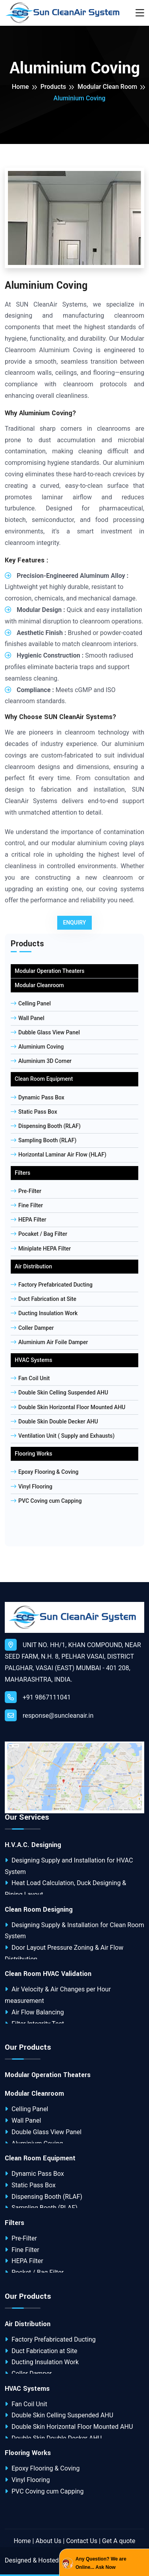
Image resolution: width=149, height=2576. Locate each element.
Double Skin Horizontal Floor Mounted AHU (68, 1407)
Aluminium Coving (37, 1046)
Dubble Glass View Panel (45, 1032)
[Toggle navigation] (139, 13)
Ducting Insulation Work (44, 1313)
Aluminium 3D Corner (41, 1061)
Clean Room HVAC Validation (48, 1974)
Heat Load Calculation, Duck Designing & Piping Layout (65, 1888)
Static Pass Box (34, 1112)
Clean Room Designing (39, 1909)
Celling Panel (31, 1003)
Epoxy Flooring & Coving (45, 1472)
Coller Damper (32, 1328)
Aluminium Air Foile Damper (49, 1342)
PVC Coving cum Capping (46, 1501)
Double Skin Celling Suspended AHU (59, 1392)
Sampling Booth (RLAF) (43, 1140)
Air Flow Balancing (34, 2012)
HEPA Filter (28, 1219)
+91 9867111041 (38, 1697)
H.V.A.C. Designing (33, 1845)
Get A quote (118, 2541)
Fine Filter (27, 1205)
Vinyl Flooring (31, 1486)
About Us (48, 2541)
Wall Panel (28, 1018)
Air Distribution (33, 1266)
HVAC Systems (33, 1360)
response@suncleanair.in (49, 1715)
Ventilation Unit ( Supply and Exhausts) (62, 1436)
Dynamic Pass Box (37, 1097)
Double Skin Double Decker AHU (54, 1421)
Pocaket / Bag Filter (39, 1234)
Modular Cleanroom (39, 985)
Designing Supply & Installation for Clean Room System (74, 1930)
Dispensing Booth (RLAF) (46, 1126)
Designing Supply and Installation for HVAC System (69, 1866)
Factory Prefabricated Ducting (52, 1284)
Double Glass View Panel (43, 2132)
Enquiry (74, 922)
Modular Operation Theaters (49, 971)
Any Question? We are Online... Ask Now (100, 2563)
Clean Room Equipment (44, 1079)
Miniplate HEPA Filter (41, 1248)
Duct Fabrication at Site (43, 1299)
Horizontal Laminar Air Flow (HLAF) (58, 1154)
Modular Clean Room (107, 86)
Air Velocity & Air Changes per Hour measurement (58, 1994)
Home (20, 86)
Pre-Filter (26, 1191)
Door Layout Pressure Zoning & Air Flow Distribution (64, 1953)
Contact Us (81, 2541)
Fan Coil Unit (30, 1378)
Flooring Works (33, 1453)
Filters (22, 1173)
